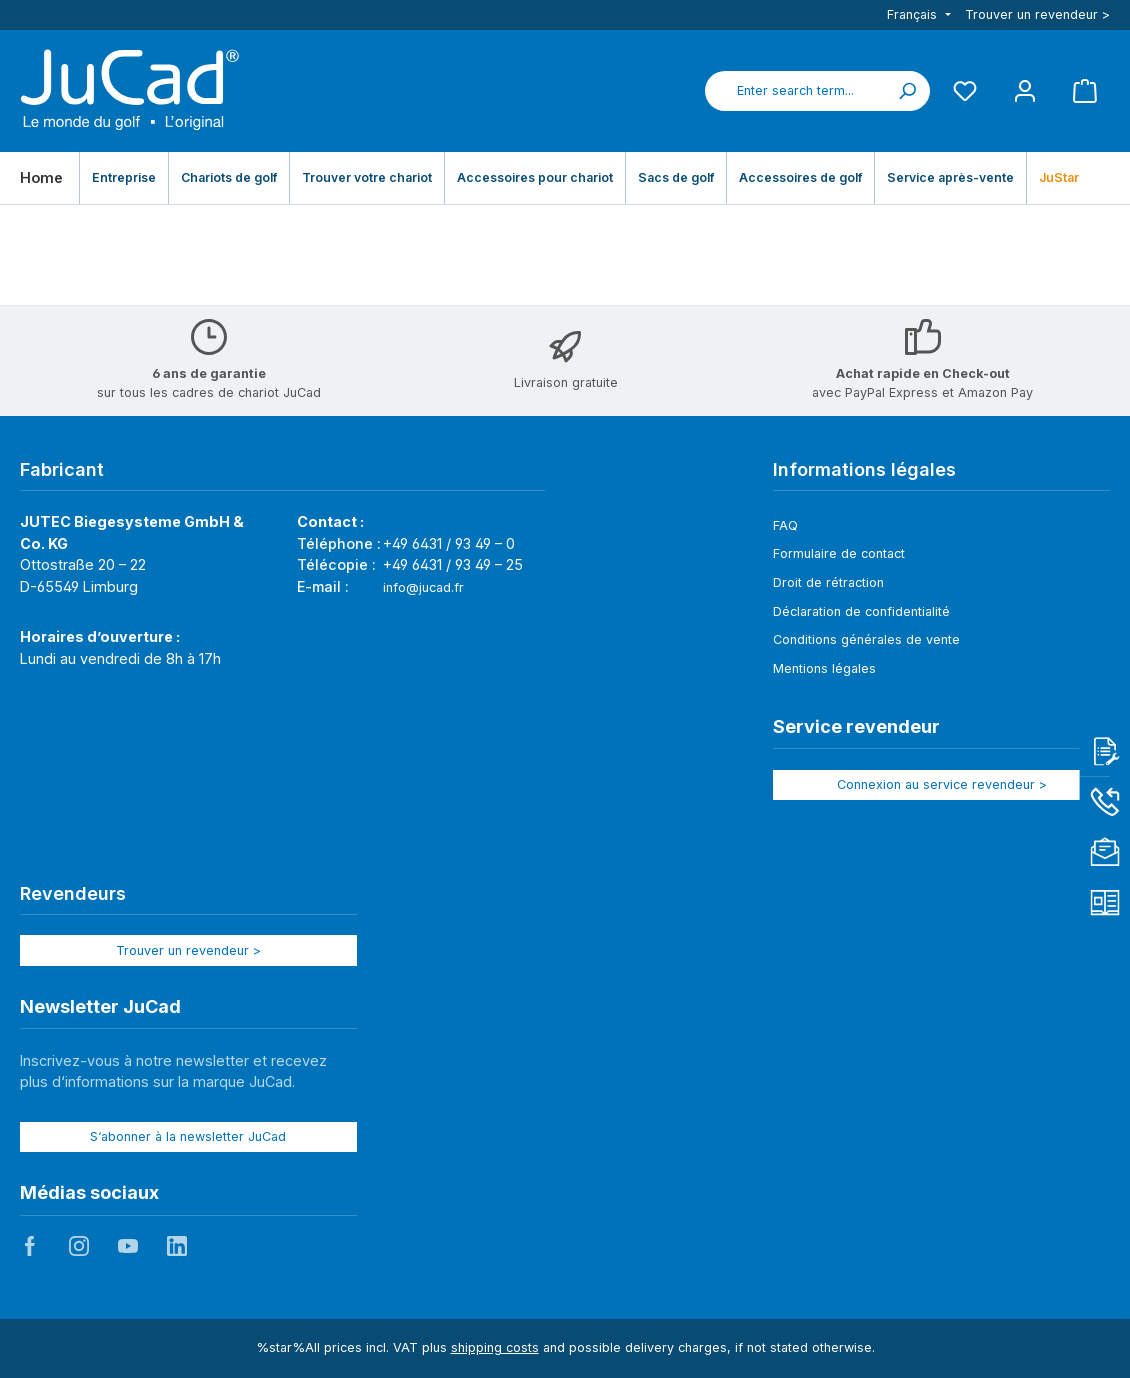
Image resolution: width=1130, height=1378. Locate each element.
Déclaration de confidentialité (861, 611)
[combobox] (795, 91)
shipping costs (495, 1347)
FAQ (785, 525)
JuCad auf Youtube (128, 1246)
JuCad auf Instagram (79, 1246)
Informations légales (864, 469)
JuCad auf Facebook (30, 1246)
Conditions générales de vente (866, 639)
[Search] (907, 91)
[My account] (1025, 90)
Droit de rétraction (828, 582)
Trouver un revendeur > (1037, 14)
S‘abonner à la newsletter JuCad (188, 1136)
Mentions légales (824, 668)
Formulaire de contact (839, 553)
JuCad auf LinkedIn (177, 1246)
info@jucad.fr (423, 587)
